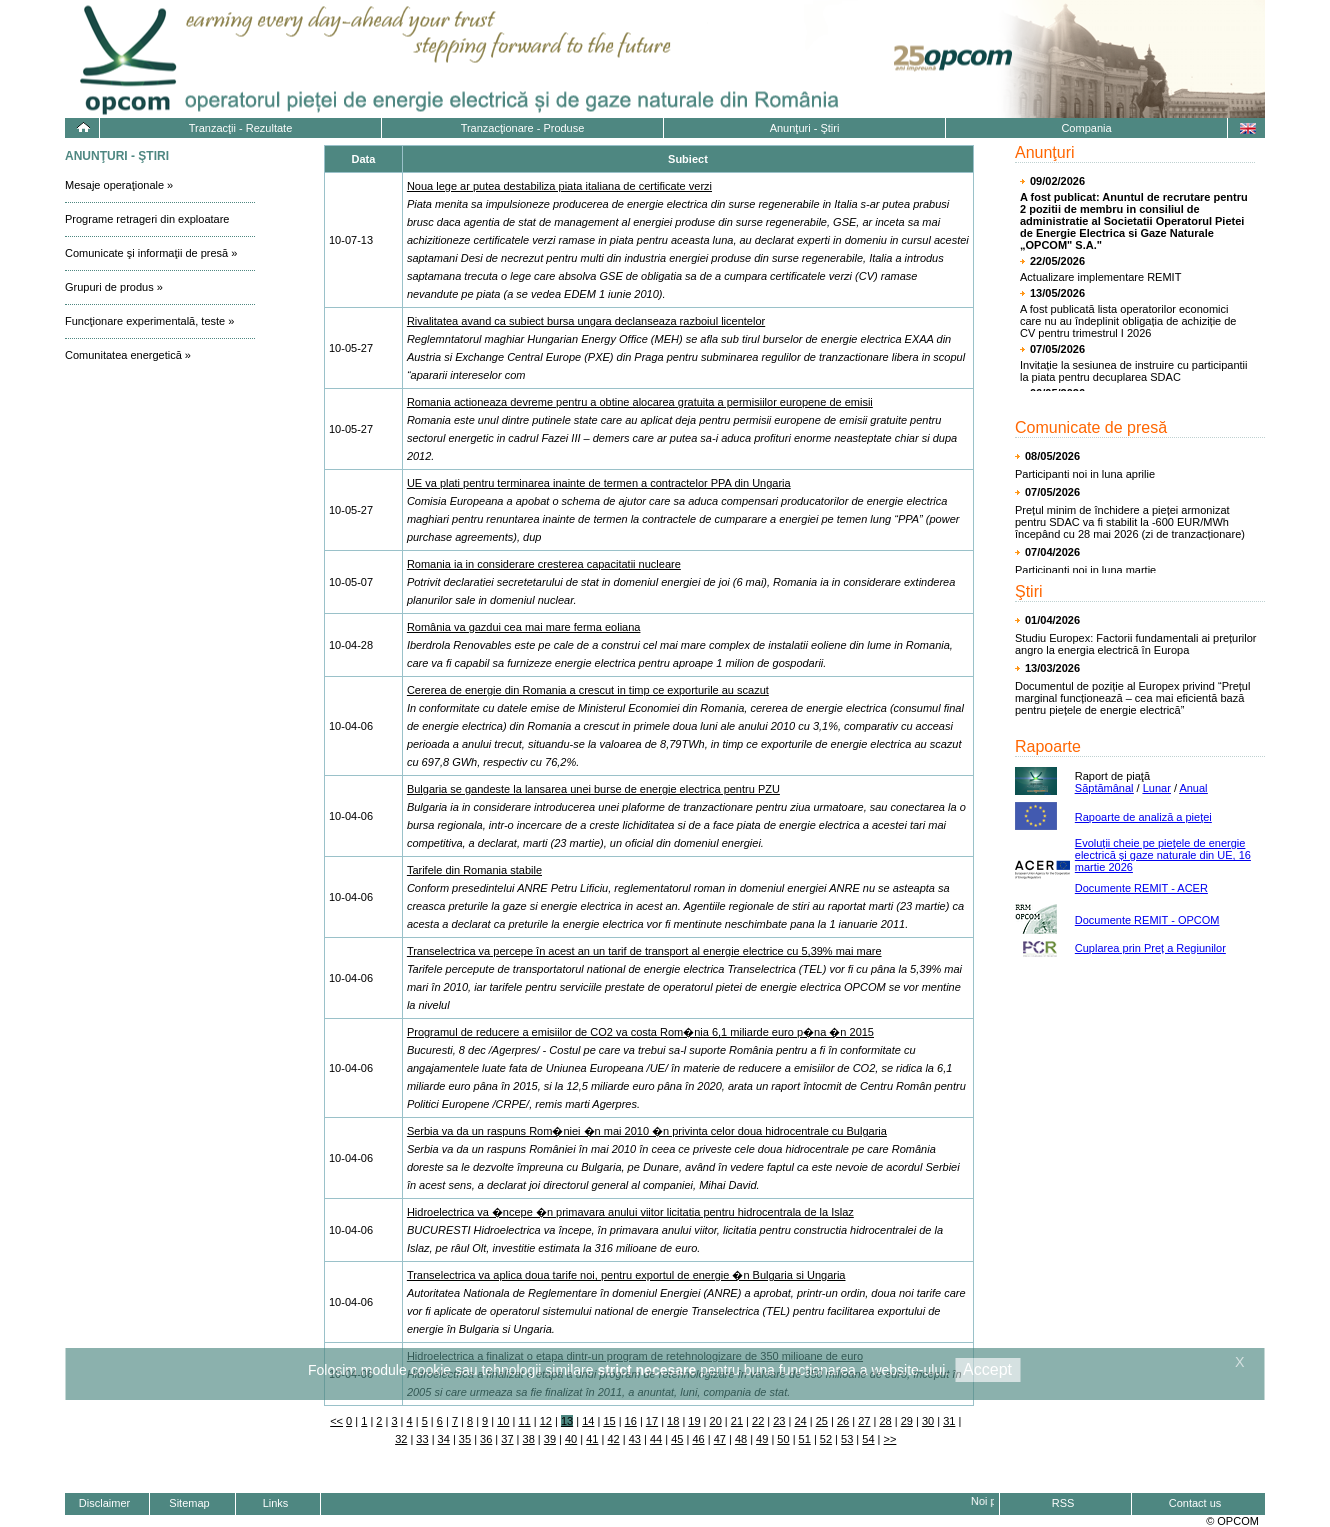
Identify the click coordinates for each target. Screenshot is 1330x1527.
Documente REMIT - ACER (1141, 888)
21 (737, 1421)
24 (800, 1421)
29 (907, 1421)
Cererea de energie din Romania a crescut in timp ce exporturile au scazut (588, 690)
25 (822, 1421)
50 (783, 1439)
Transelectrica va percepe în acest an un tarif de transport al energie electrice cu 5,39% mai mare (644, 951)
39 (550, 1439)
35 (465, 1439)
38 (529, 1439)
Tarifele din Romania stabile (474, 870)
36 (486, 1439)
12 (546, 1421)
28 (885, 1421)
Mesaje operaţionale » (119, 185)
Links (276, 1503)
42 (613, 1439)
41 (592, 1439)
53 (847, 1439)
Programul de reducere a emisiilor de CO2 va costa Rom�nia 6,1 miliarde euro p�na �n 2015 (640, 1032)
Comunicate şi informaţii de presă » (151, 253)
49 (762, 1439)
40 (571, 1439)
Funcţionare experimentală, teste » (149, 321)
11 (524, 1421)
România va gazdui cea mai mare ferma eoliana (524, 627)
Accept (987, 1369)
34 (444, 1439)
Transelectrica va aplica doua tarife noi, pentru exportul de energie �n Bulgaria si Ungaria (626, 1275)
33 (422, 1439)
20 (716, 1421)
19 (694, 1421)
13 (567, 1421)
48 (741, 1439)
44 (656, 1439)
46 (698, 1439)
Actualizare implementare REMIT (1100, 277)
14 (588, 1421)
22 (758, 1421)
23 (779, 1421)
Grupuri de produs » (114, 287)
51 (805, 1439)
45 (677, 1439)
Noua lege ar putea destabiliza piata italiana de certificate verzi (559, 186)
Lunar (1157, 788)
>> (890, 1439)
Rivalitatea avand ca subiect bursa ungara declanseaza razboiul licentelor (586, 321)
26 (843, 1421)
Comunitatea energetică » (128, 355)
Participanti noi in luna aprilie (1085, 474)
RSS (1063, 1503)
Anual (1193, 788)
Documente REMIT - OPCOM (1147, 920)
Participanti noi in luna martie (1085, 570)
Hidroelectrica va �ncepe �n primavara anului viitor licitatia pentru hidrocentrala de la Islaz (630, 1212)
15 (609, 1421)
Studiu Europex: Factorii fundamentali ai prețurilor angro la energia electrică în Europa (1136, 644)
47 (720, 1439)
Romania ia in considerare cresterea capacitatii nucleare (544, 564)
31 (949, 1421)
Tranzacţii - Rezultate (241, 128)
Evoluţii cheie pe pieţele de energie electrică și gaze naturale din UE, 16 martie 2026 (1163, 855)
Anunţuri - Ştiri (805, 128)
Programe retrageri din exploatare (147, 219)
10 (503, 1421)
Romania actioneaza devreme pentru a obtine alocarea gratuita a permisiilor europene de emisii (640, 402)
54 (868, 1439)
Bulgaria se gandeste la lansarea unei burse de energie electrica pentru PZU (593, 789)
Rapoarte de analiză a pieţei (1143, 817)
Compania (1086, 128)
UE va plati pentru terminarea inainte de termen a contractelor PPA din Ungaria (599, 483)
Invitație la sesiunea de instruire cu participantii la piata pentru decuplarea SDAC (1133, 371)
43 (635, 1439)
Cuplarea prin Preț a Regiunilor (1150, 948)
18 (673, 1421)
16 (631, 1421)
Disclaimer (104, 1503)
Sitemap (189, 1503)
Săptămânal (1104, 788)
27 (864, 1421)
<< (336, 1421)
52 (826, 1439)
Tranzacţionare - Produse (523, 128)
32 (401, 1439)
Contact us (1195, 1503)
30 (928, 1421)
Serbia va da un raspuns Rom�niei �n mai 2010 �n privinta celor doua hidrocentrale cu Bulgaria (647, 1131)
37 (507, 1439)
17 (652, 1421)
